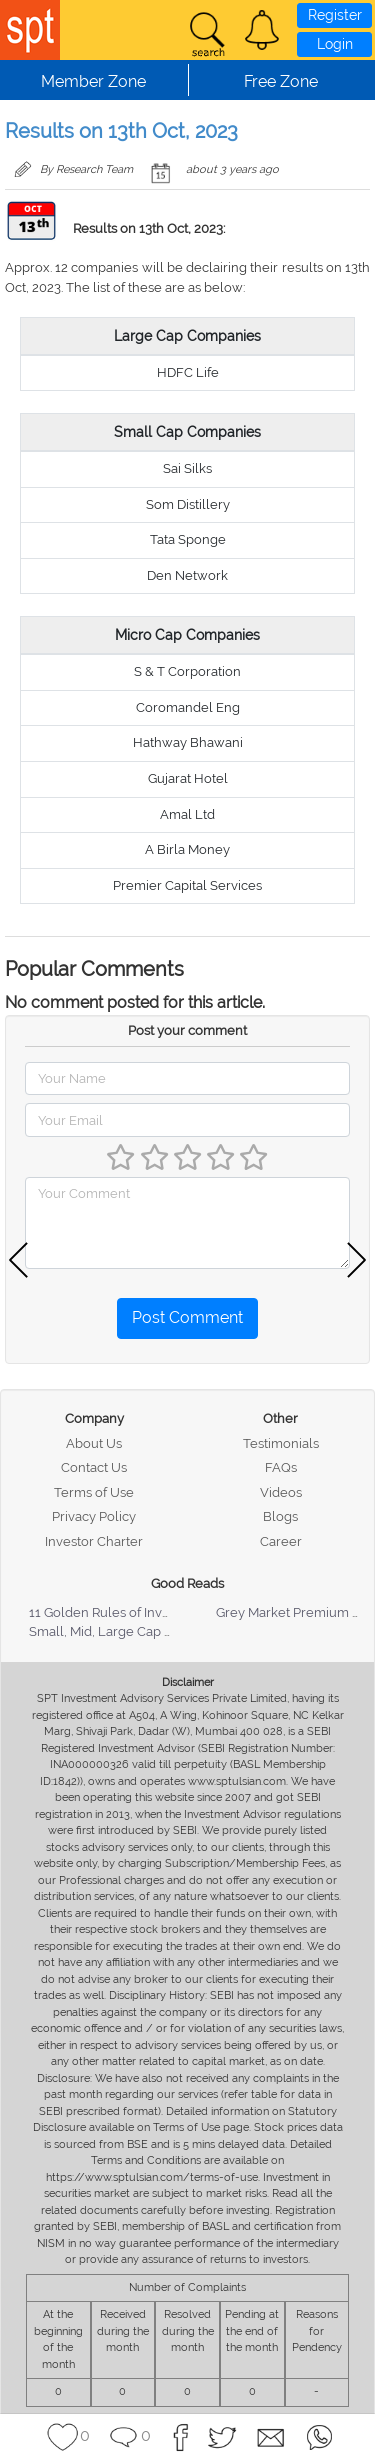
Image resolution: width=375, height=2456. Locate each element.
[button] (262, 30)
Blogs (280, 1516)
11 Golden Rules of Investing (114, 1612)
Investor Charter (94, 1541)
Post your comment (187, 1030)
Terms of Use (94, 1492)
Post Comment (187, 1317)
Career (281, 1541)
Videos (281, 1492)
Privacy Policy (94, 1516)
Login (335, 44)
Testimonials (281, 1443)
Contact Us (94, 1467)
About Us (94, 1443)
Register (335, 15)
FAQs (281, 1467)
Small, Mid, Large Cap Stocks (116, 1631)
